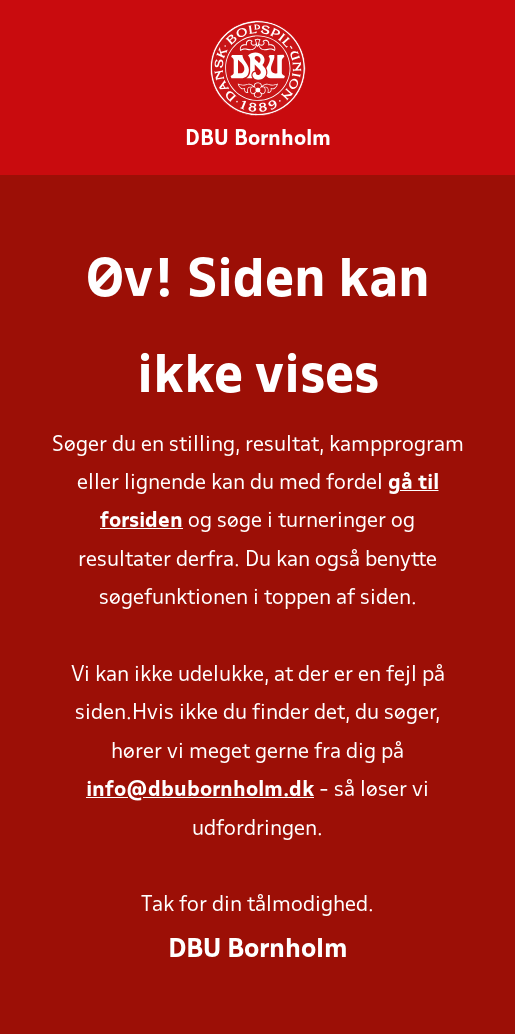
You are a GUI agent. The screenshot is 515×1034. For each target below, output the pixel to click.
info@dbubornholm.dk (200, 790)
